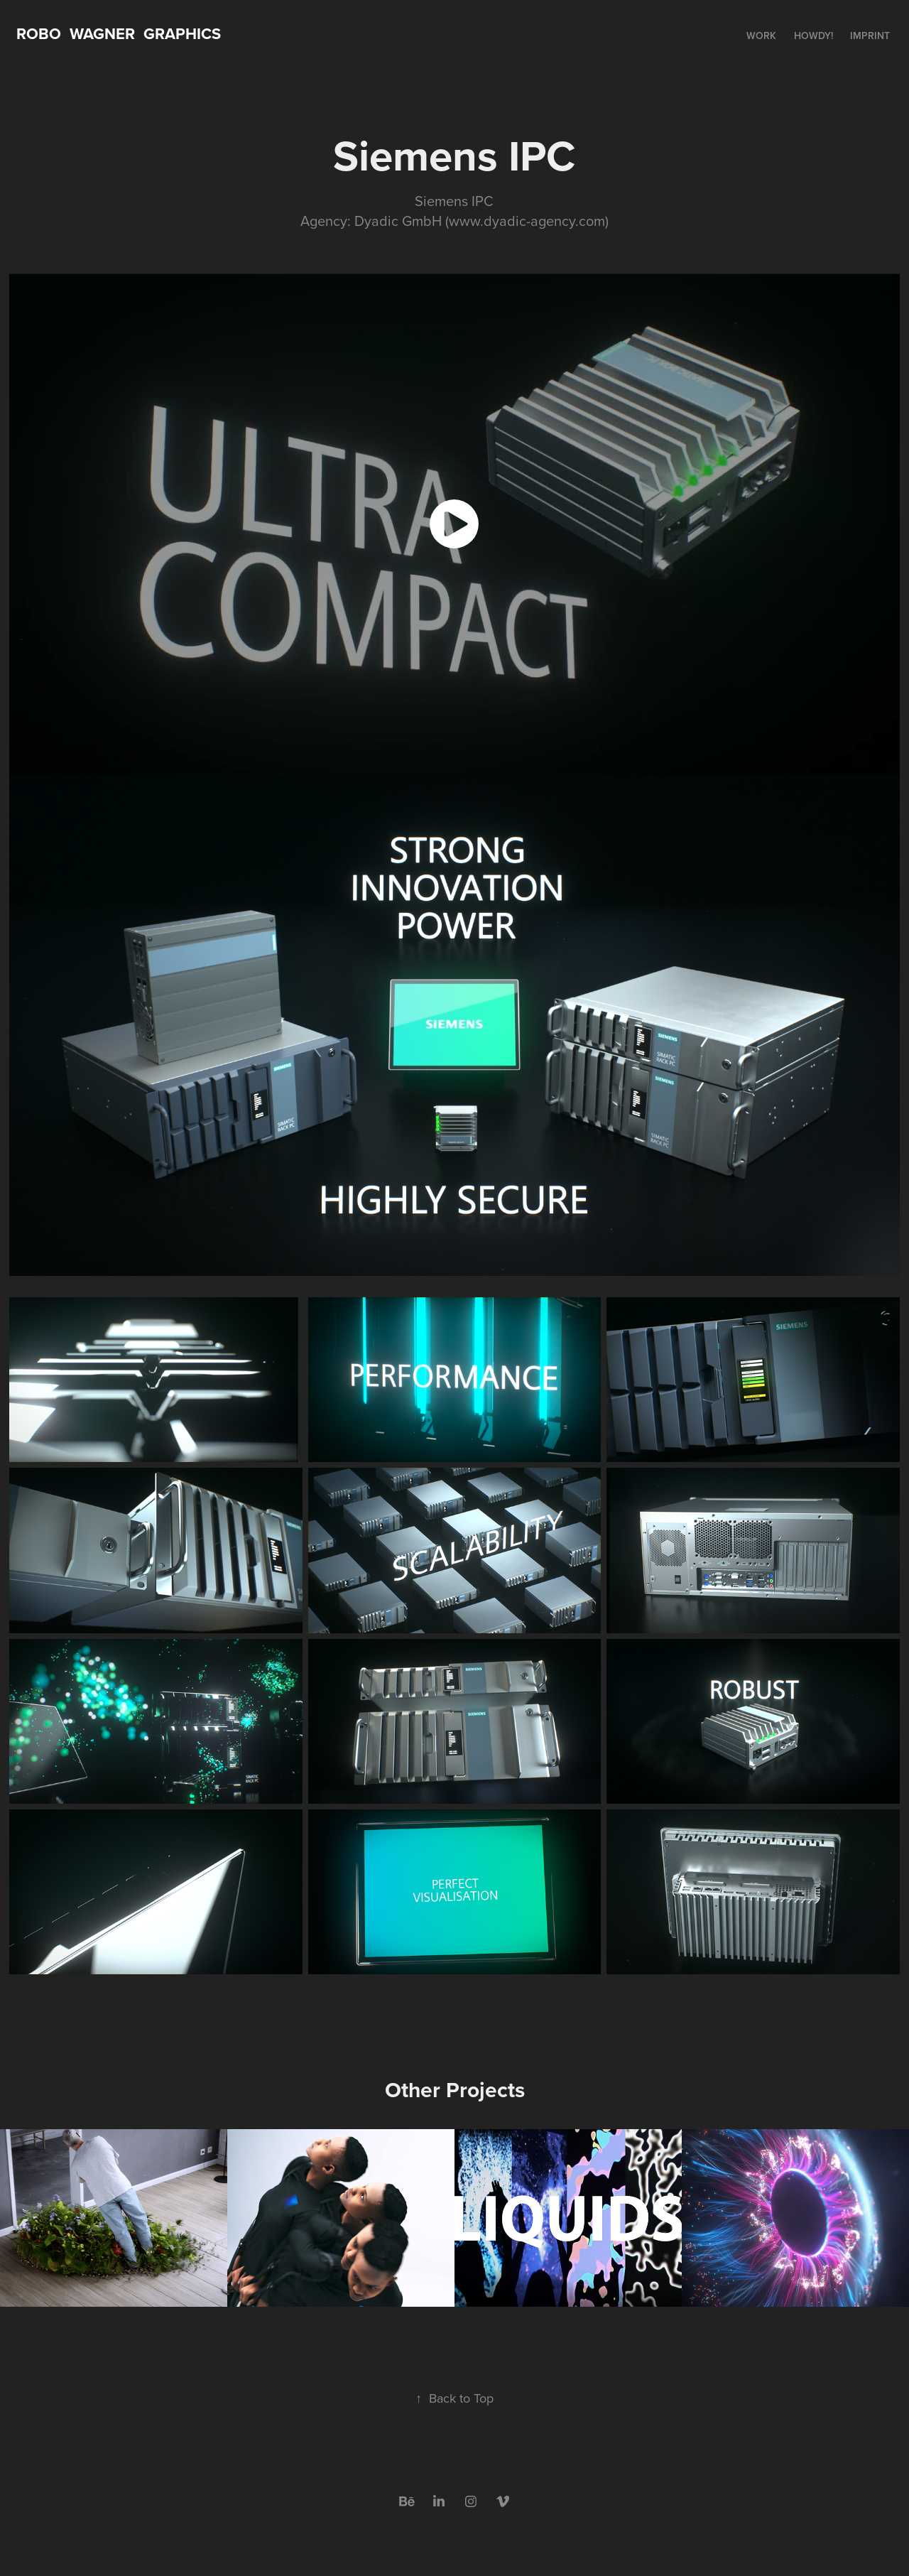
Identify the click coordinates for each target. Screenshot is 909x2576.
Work (761, 35)
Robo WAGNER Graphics (118, 33)
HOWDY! (813, 35)
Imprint (870, 35)
